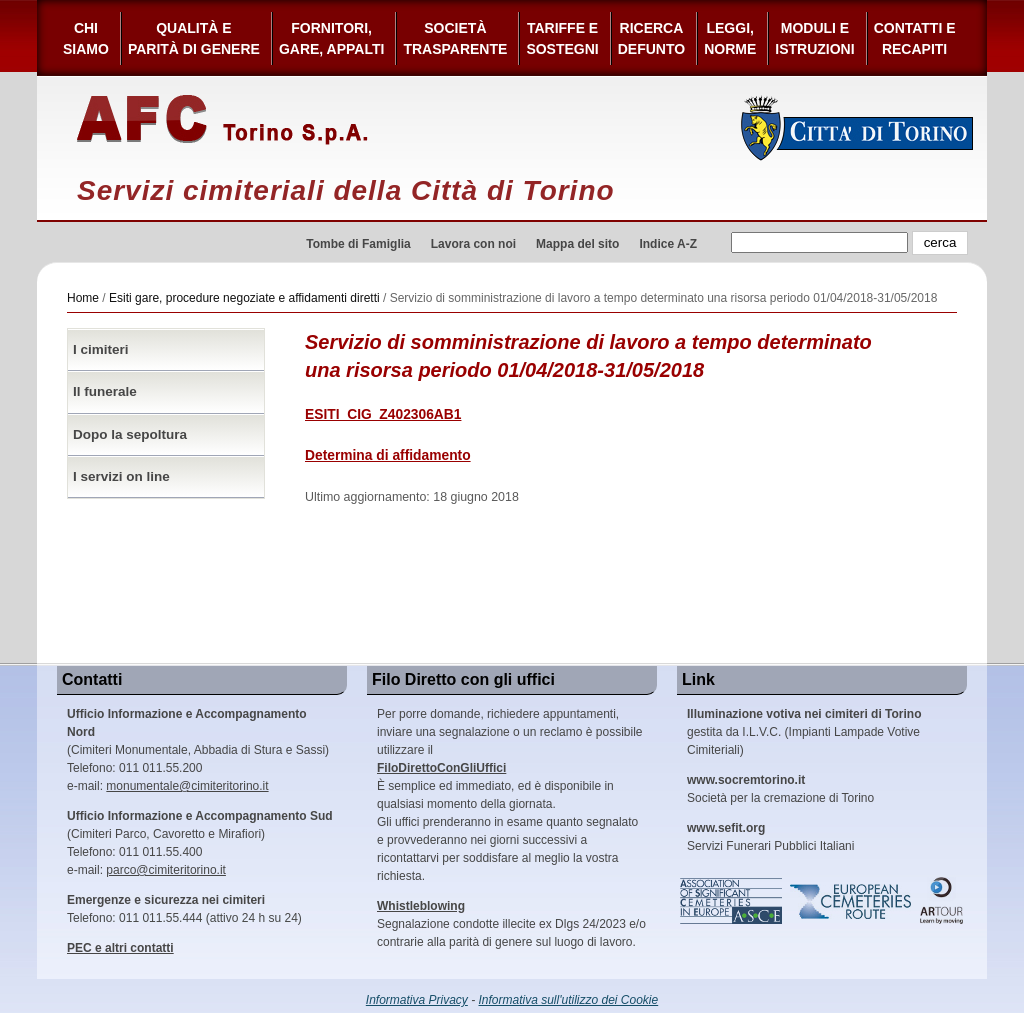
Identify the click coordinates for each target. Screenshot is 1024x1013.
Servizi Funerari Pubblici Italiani (770, 837)
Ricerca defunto (651, 38)
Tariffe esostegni (562, 38)
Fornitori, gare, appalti (332, 38)
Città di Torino (857, 128)
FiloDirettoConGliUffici (441, 768)
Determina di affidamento (388, 455)
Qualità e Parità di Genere (194, 38)
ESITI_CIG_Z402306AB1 (383, 414)
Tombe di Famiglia (358, 244)
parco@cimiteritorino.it (166, 870)
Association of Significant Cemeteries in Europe (732, 901)
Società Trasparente (455, 38)
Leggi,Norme (730, 38)
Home (83, 298)
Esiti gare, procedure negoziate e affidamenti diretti (244, 298)
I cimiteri (101, 349)
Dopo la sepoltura (130, 434)
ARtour (942, 901)
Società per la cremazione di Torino (780, 789)
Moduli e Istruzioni (814, 38)
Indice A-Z (668, 244)
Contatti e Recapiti (915, 38)
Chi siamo (86, 38)
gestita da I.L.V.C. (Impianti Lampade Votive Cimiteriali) (804, 732)
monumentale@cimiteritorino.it (187, 786)
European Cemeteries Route (852, 901)
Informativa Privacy (417, 1000)
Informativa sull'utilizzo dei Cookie (569, 1000)
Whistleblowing (421, 906)
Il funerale (105, 391)
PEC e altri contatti (120, 948)
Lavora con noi (473, 244)
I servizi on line (121, 476)
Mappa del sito (577, 244)
